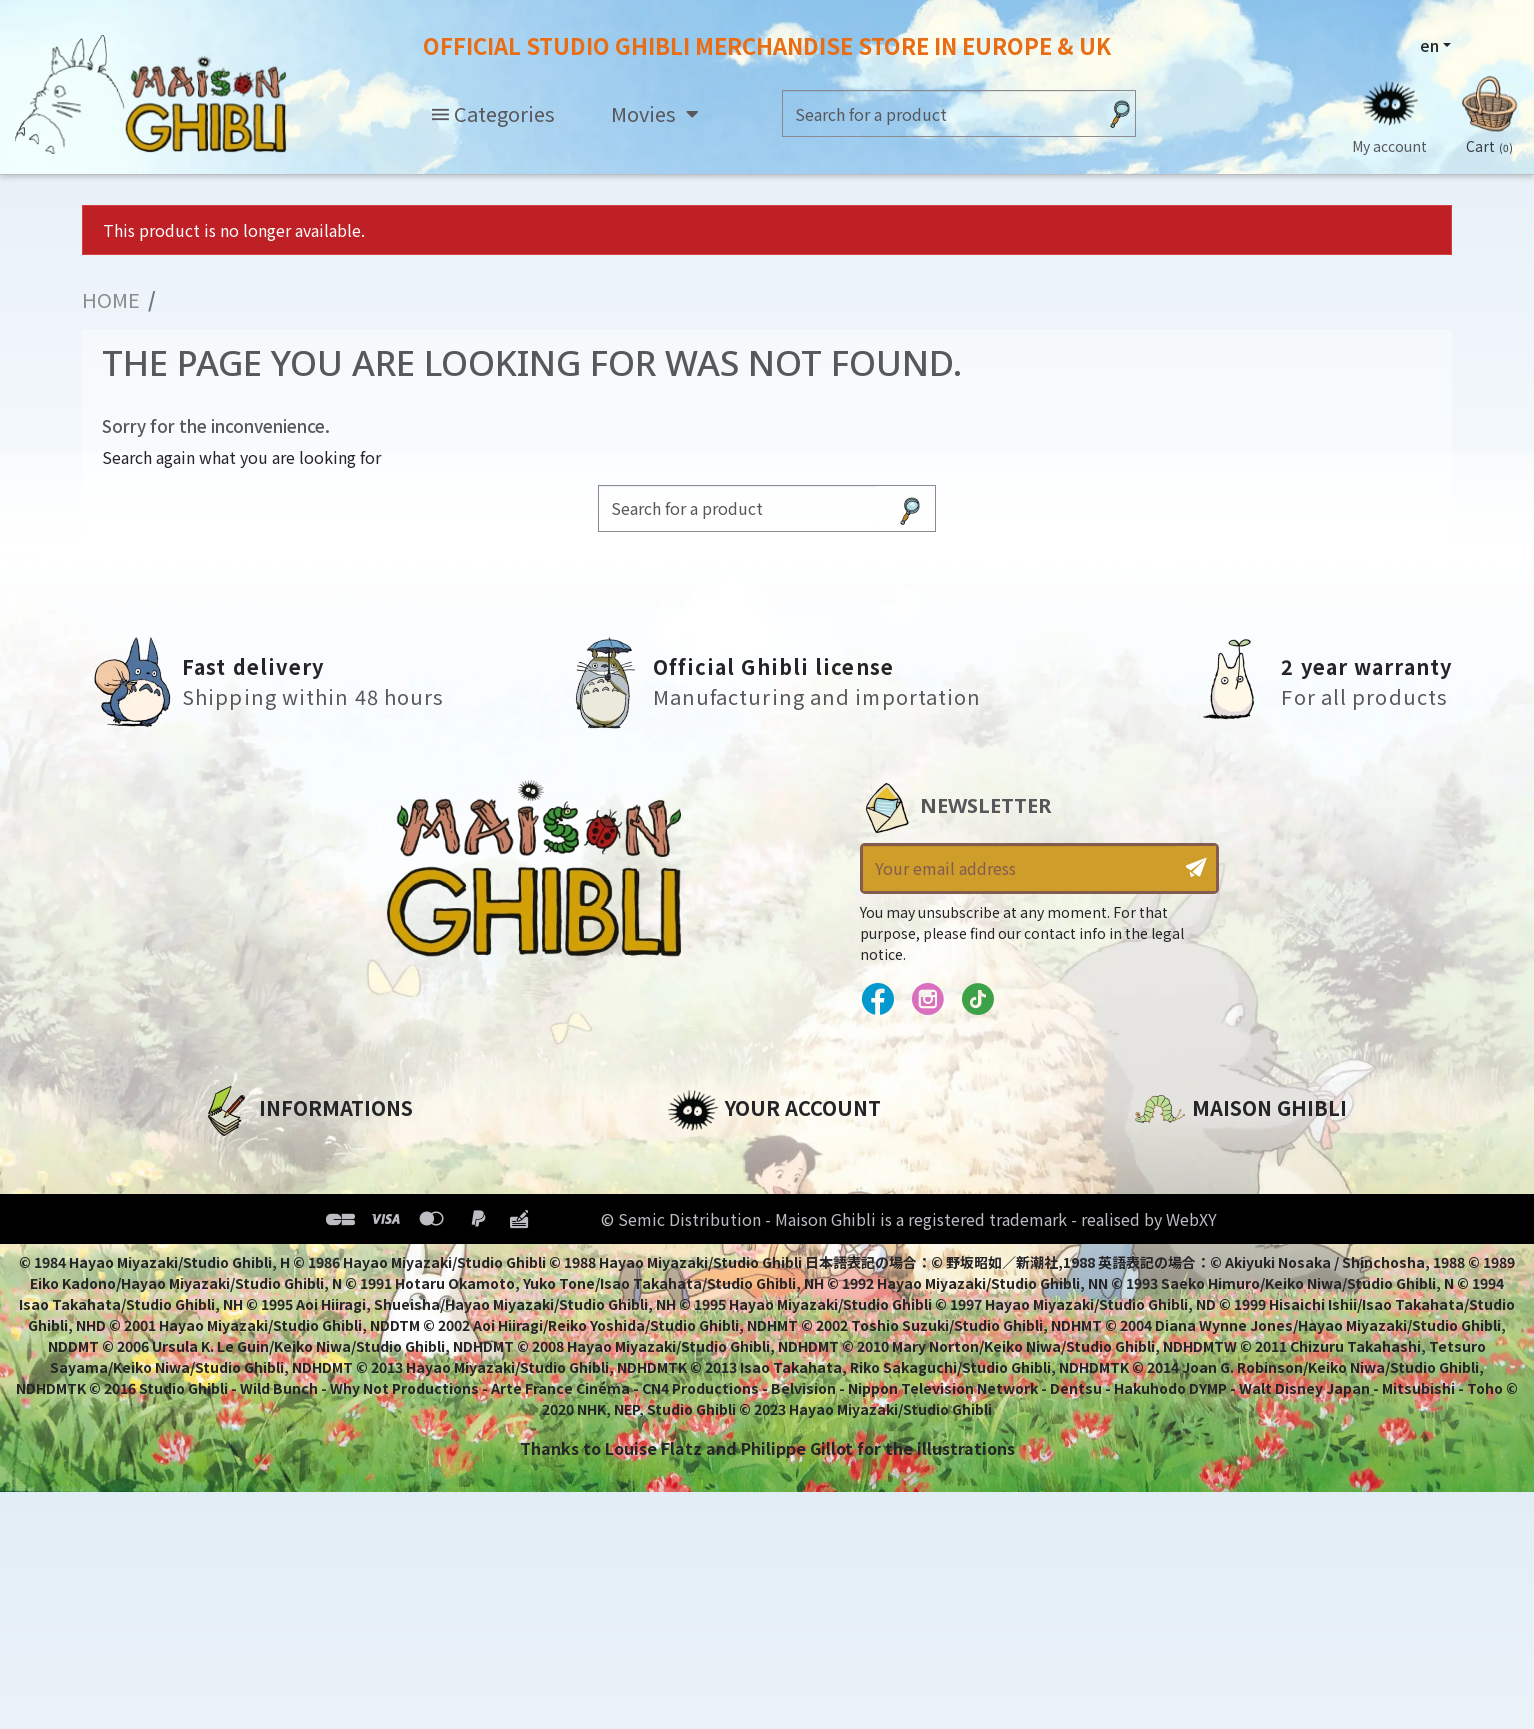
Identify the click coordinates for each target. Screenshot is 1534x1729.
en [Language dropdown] (1429, 45)
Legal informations (283, 1189)
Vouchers (706, 1257)
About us (238, 1155)
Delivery (234, 1291)
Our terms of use (272, 1223)
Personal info (723, 1155)
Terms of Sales (262, 1257)
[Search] (939, 113)
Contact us (1180, 1369)
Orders (695, 1189)
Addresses (710, 1223)
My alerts (706, 1325)
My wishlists (718, 1291)
